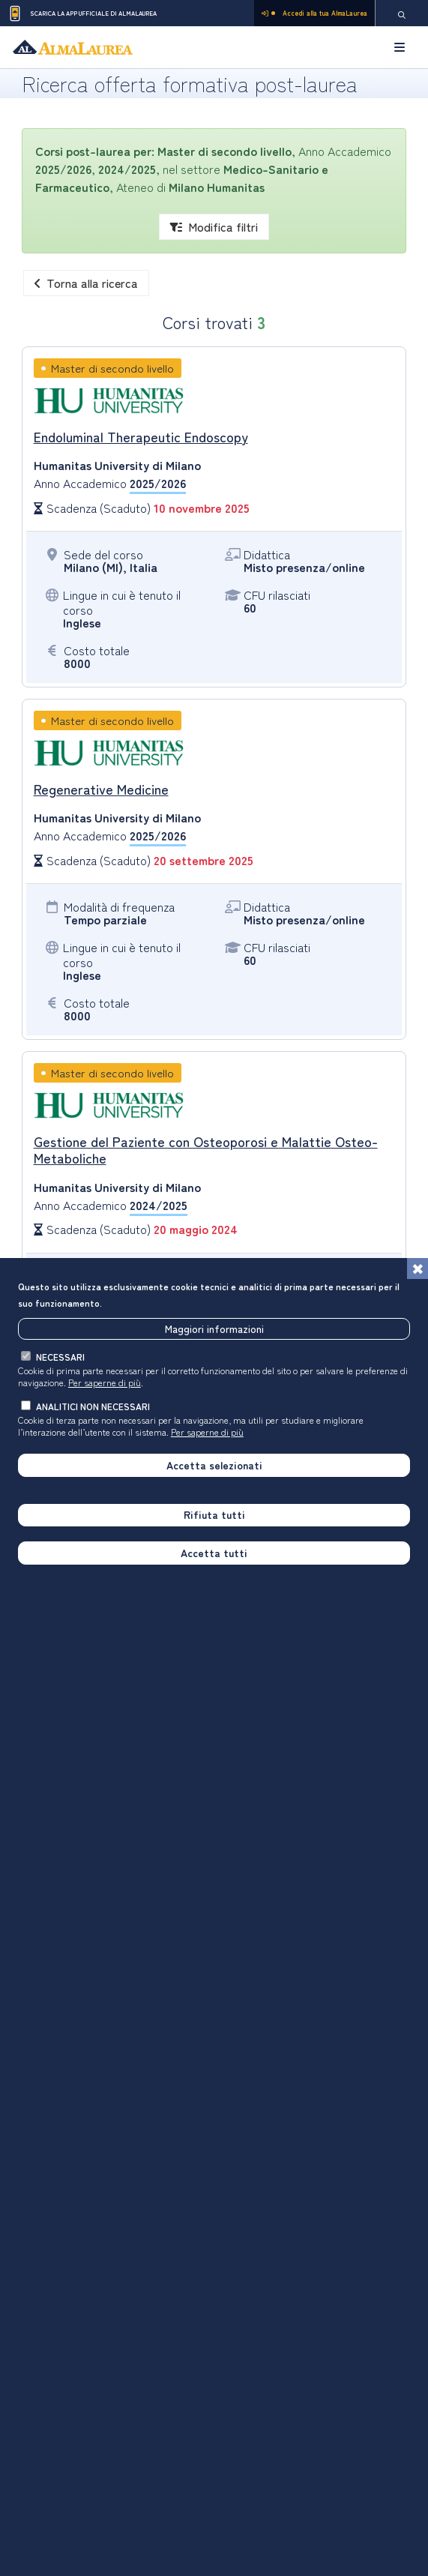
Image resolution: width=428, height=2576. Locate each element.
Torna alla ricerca (86, 283)
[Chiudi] (417, 1270)
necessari (60, 1358)
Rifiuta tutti (214, 1515)
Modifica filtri (214, 226)
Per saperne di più (104, 1383)
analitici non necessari (93, 1407)
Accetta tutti (214, 1554)
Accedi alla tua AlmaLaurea (314, 13)
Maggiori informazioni (214, 1329)
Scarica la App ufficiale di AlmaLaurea (82, 13)
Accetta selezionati (214, 1466)
